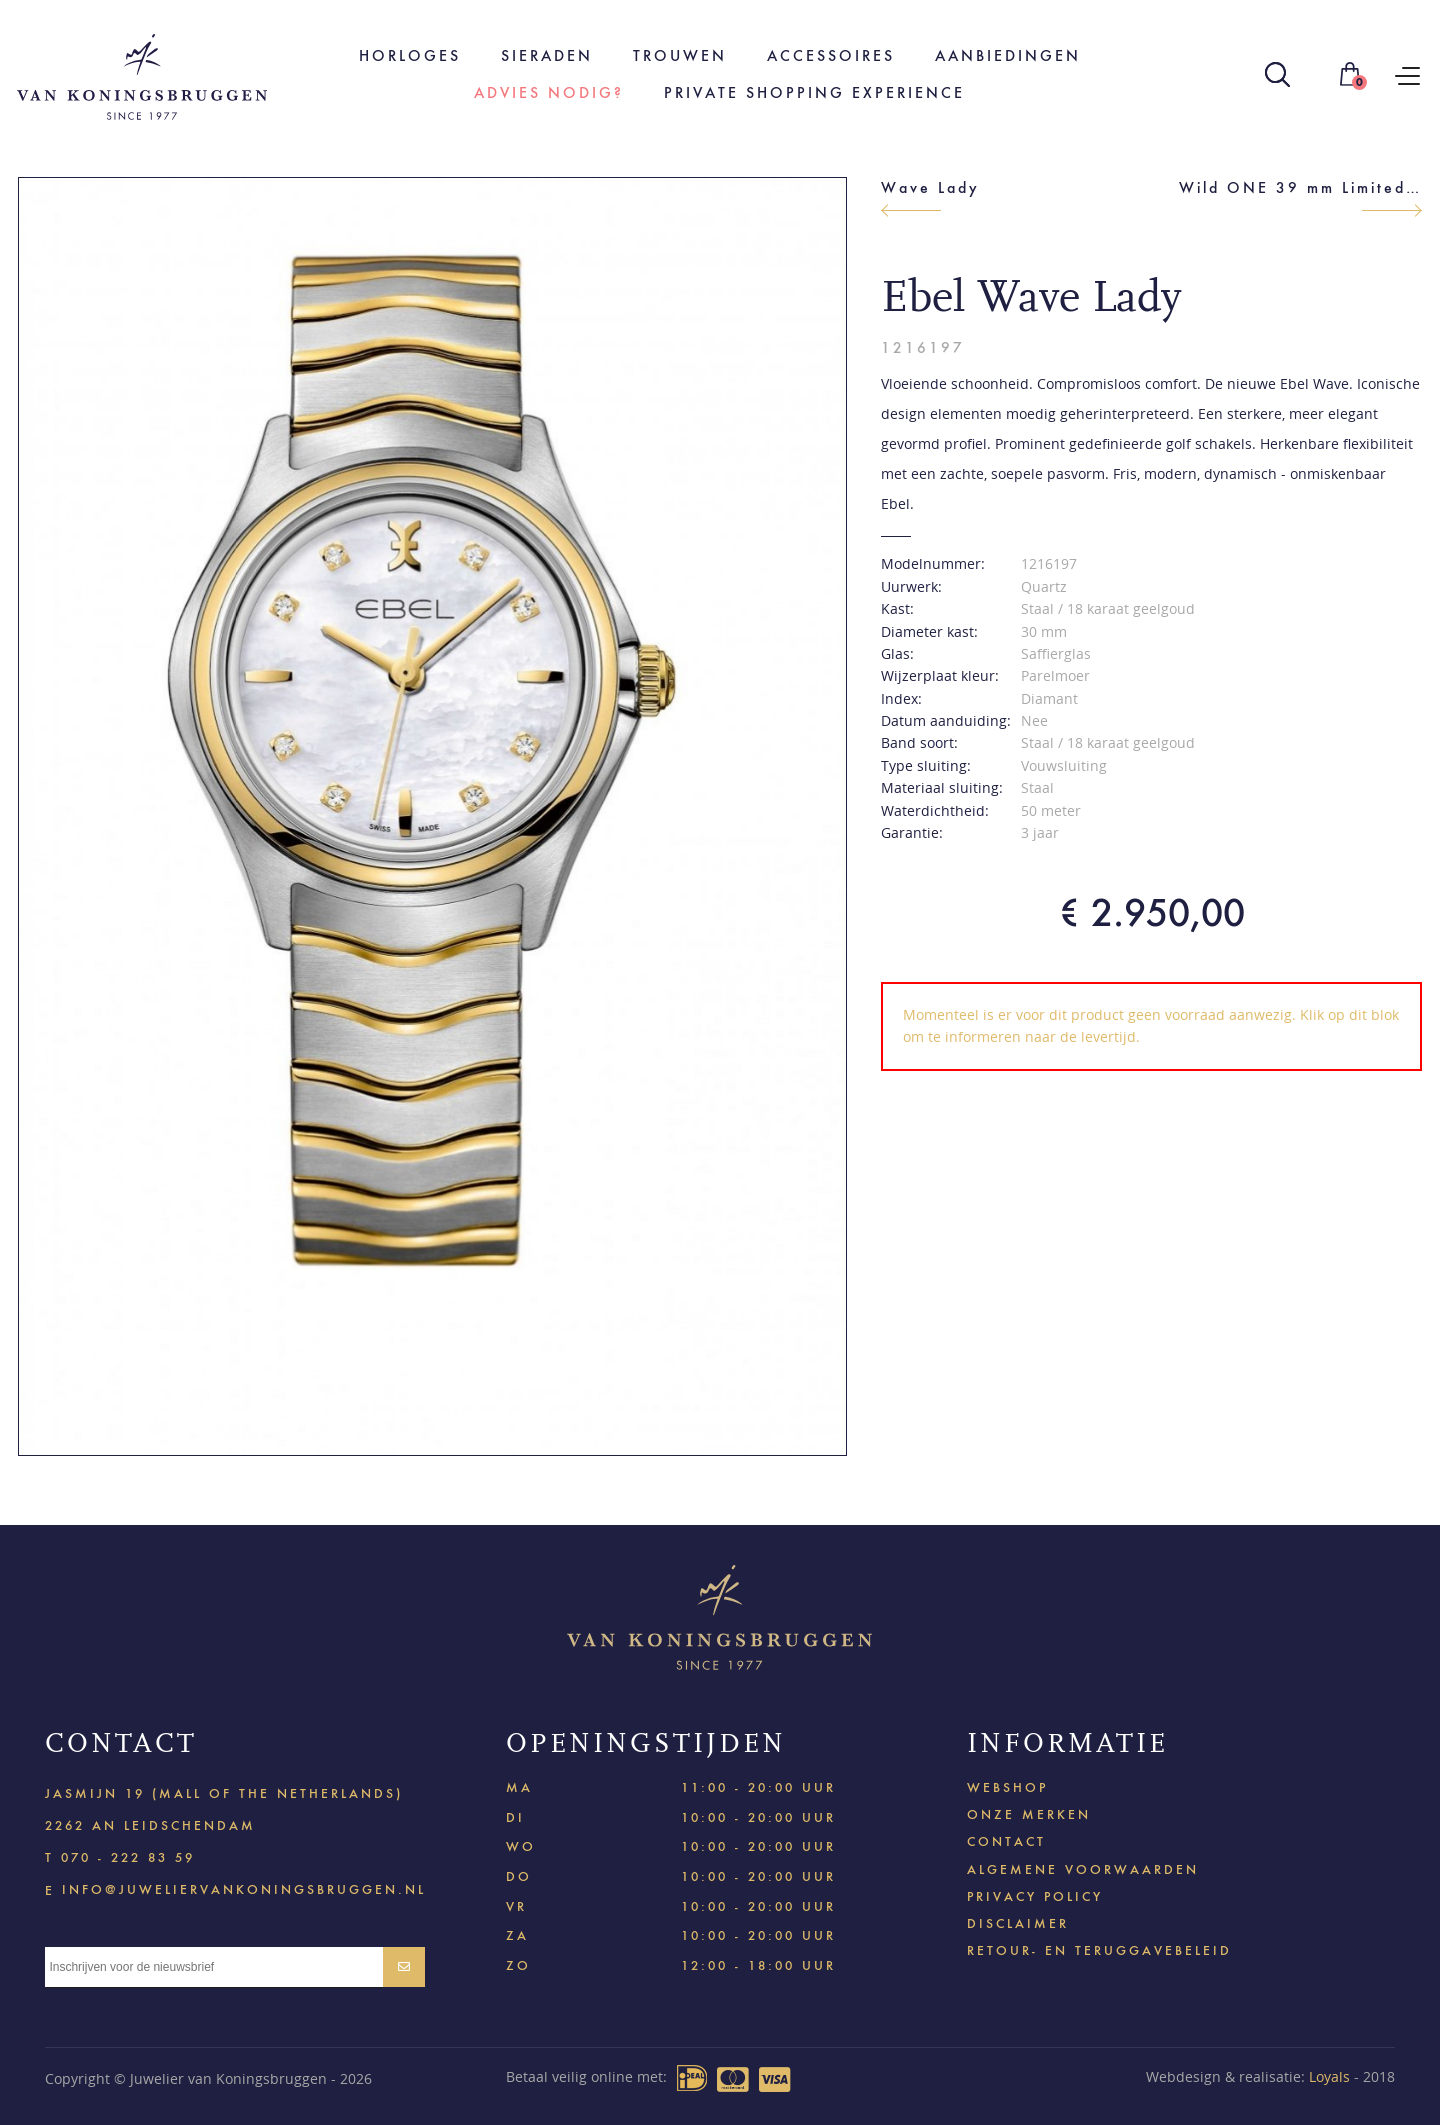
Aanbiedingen (1008, 55)
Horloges (410, 55)
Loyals (1329, 2076)
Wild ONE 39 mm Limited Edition (1300, 187)
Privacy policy (1035, 1896)
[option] (432, 816)
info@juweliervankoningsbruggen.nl (244, 1888)
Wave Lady (930, 187)
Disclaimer (1018, 1923)
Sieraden (547, 55)
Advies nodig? (549, 92)
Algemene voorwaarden (1083, 1869)
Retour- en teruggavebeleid (1099, 1950)
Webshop (1007, 1787)
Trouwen (680, 55)
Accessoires (831, 55)
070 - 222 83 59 (128, 1857)
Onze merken (1029, 1814)
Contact (1006, 1841)
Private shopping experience (814, 92)
